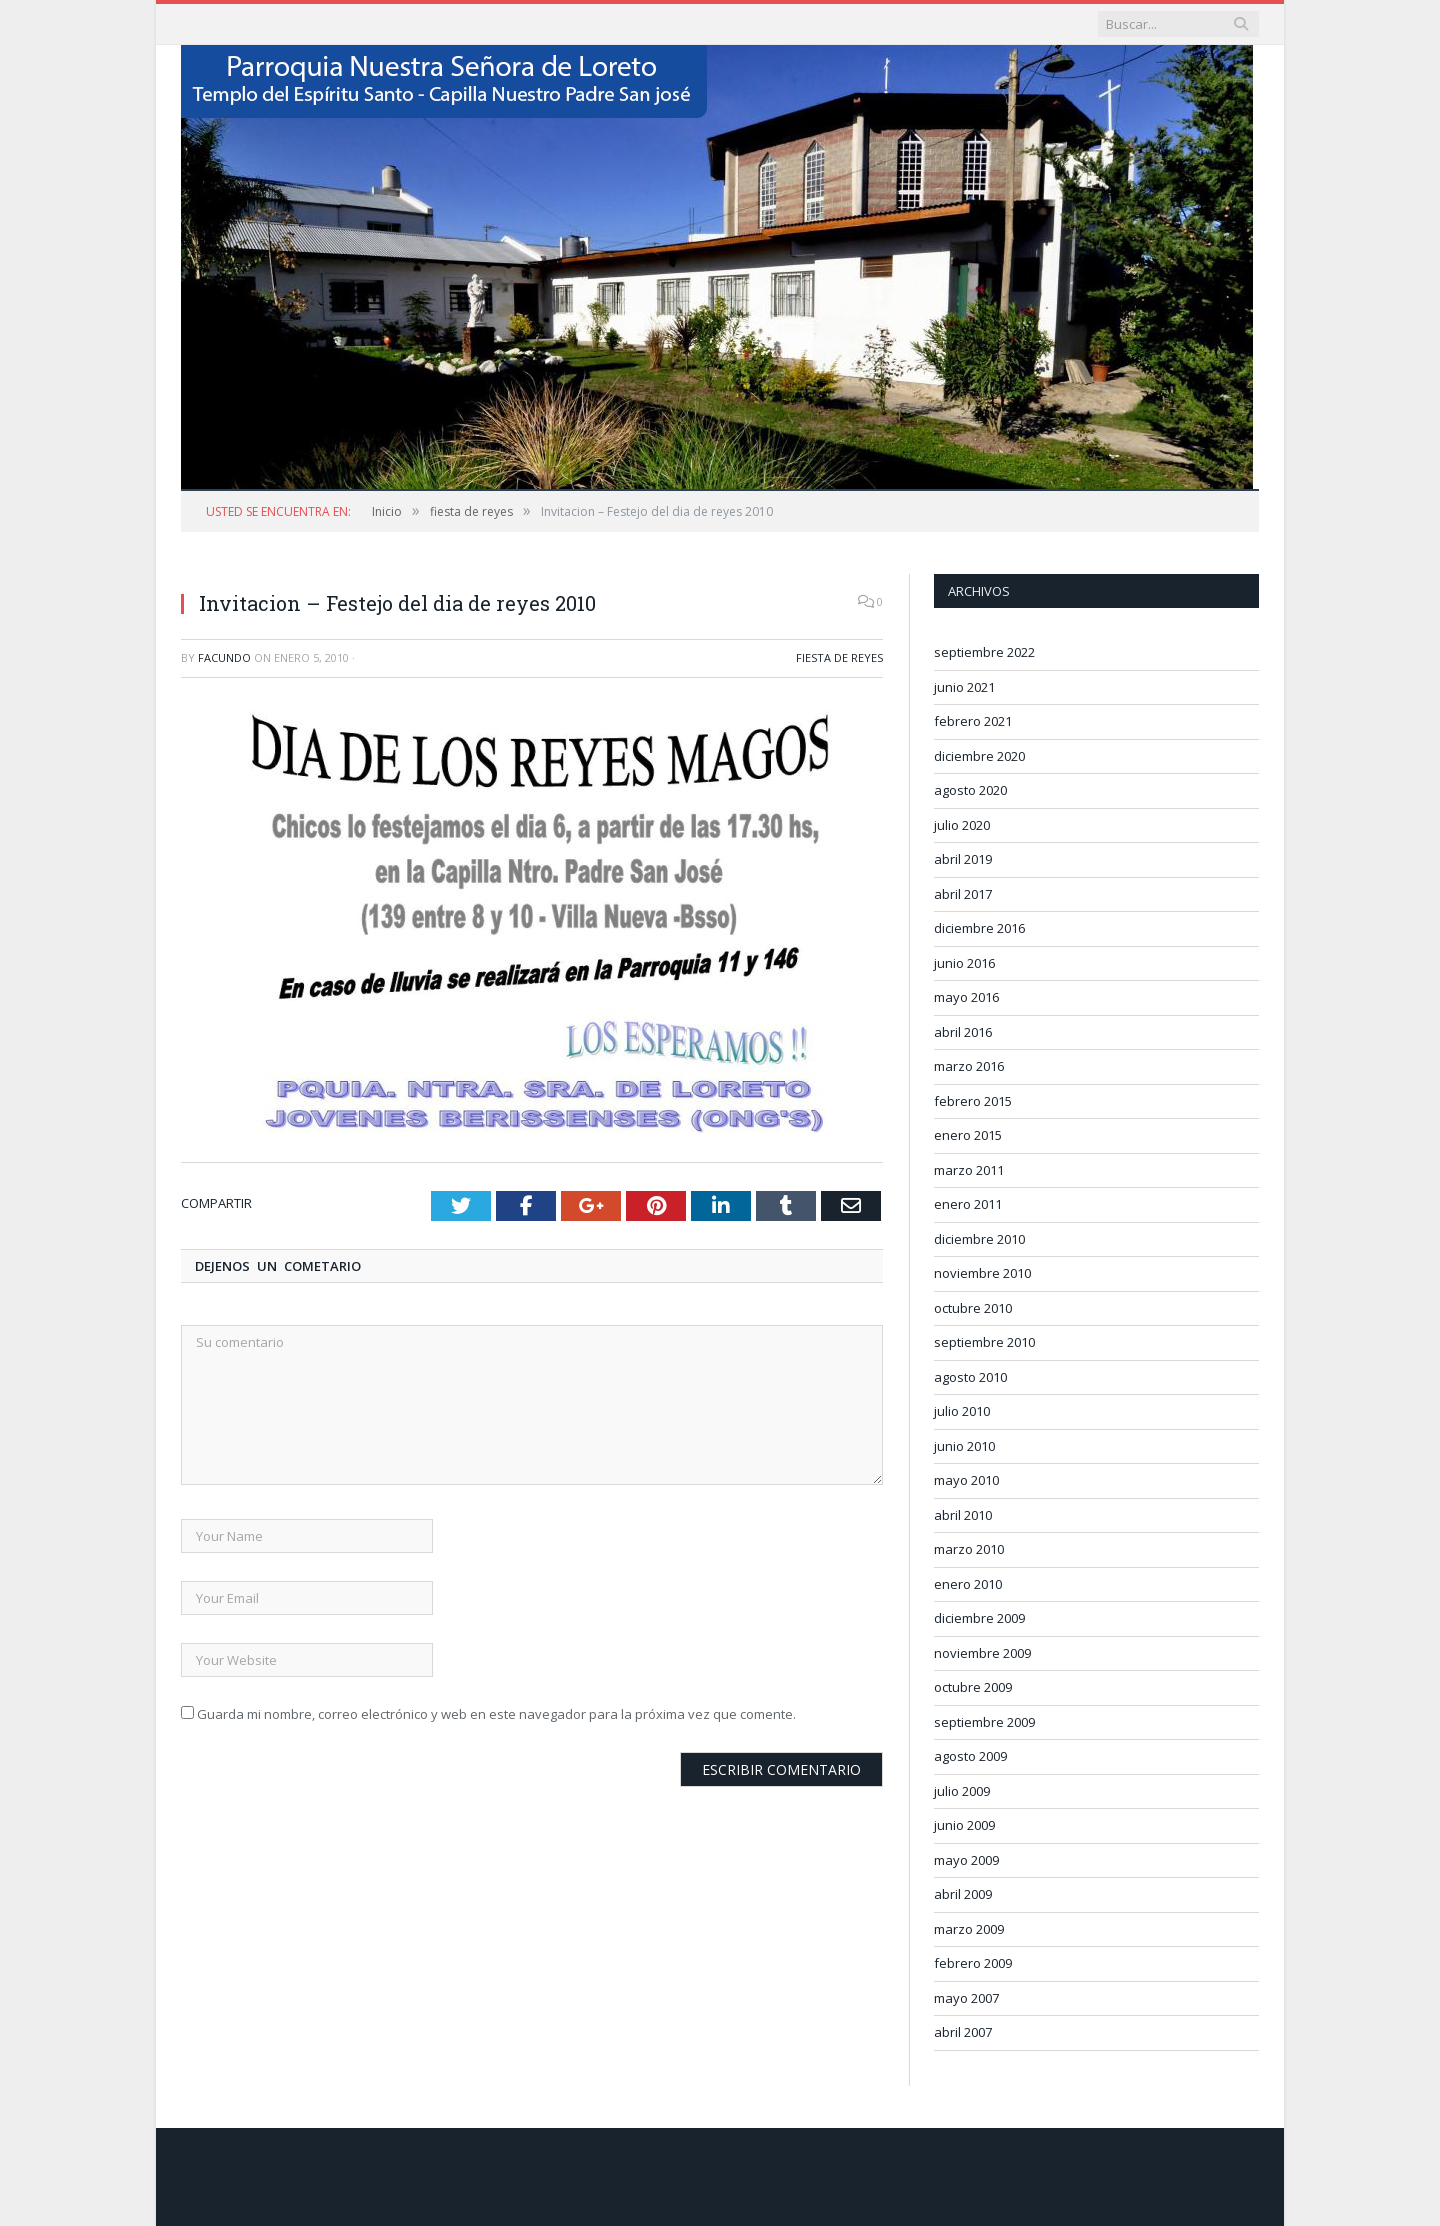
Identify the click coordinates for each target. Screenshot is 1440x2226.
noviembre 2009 (982, 1653)
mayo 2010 (966, 1480)
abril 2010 (963, 1515)
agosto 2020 (970, 790)
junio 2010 (964, 1446)
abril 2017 (963, 894)
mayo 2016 (966, 997)
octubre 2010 (973, 1308)
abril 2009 (963, 1894)
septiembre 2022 (984, 652)
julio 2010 (962, 1411)
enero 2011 (968, 1204)
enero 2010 (968, 1584)
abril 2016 (963, 1032)
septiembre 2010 (984, 1342)
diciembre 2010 (979, 1239)
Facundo (224, 657)
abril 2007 (963, 2032)
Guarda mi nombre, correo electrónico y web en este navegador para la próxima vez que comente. (496, 1714)
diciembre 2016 (979, 928)
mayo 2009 (966, 1860)
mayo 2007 (966, 1998)
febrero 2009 (973, 1963)
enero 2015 (968, 1135)
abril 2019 (963, 859)
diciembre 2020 (979, 756)
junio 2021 (964, 687)
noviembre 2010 (982, 1273)
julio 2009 (962, 1791)
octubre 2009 (973, 1687)
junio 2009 (964, 1825)
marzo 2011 (969, 1170)
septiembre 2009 (984, 1722)
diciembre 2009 (979, 1618)
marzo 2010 (969, 1549)
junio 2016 (964, 963)
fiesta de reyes (839, 657)
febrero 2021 (973, 721)
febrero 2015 (973, 1101)
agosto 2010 (970, 1377)
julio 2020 (962, 825)
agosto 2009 (970, 1756)
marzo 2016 (969, 1066)
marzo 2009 (969, 1929)
